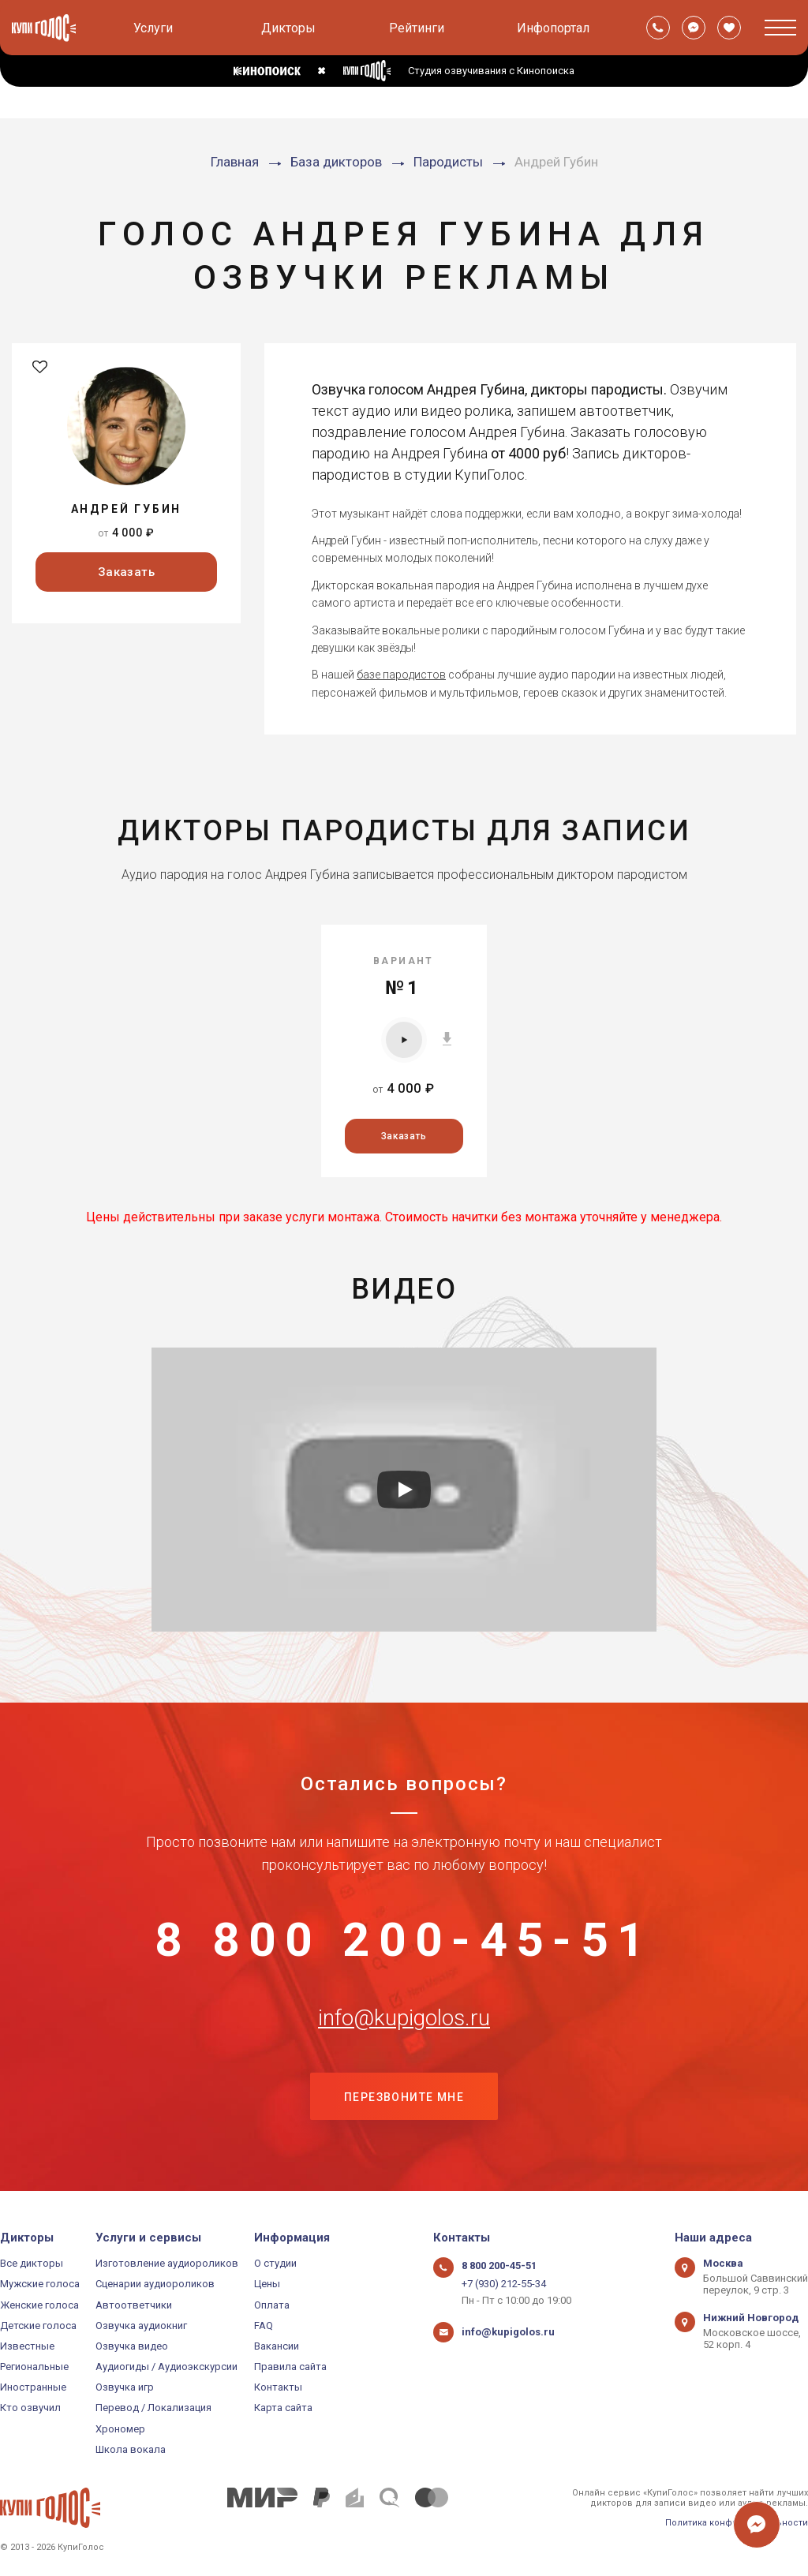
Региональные (34, 2366)
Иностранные (33, 2387)
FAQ (263, 2325)
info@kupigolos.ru (404, 2018)
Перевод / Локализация (153, 2407)
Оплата (272, 2305)
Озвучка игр (124, 2387)
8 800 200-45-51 (404, 1940)
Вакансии (276, 2346)
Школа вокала (130, 2449)
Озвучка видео (131, 2346)
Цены (267, 2284)
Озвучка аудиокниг (141, 2325)
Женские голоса (39, 2305)
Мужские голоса (40, 2284)
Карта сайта (283, 2407)
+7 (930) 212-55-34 (504, 2284)
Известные (27, 2346)
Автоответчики (133, 2305)
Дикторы (288, 28)
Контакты (278, 2387)
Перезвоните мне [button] (404, 2097)
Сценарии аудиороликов (155, 2284)
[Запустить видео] (404, 1490)
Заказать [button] (126, 572)
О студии (275, 2263)
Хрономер (120, 2429)
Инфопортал (553, 28)
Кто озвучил (30, 2407)
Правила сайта (290, 2366)
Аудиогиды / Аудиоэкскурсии (166, 2366)
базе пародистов (401, 674)
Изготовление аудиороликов (166, 2263)
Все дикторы (31, 2263)
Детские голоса (38, 2325)
